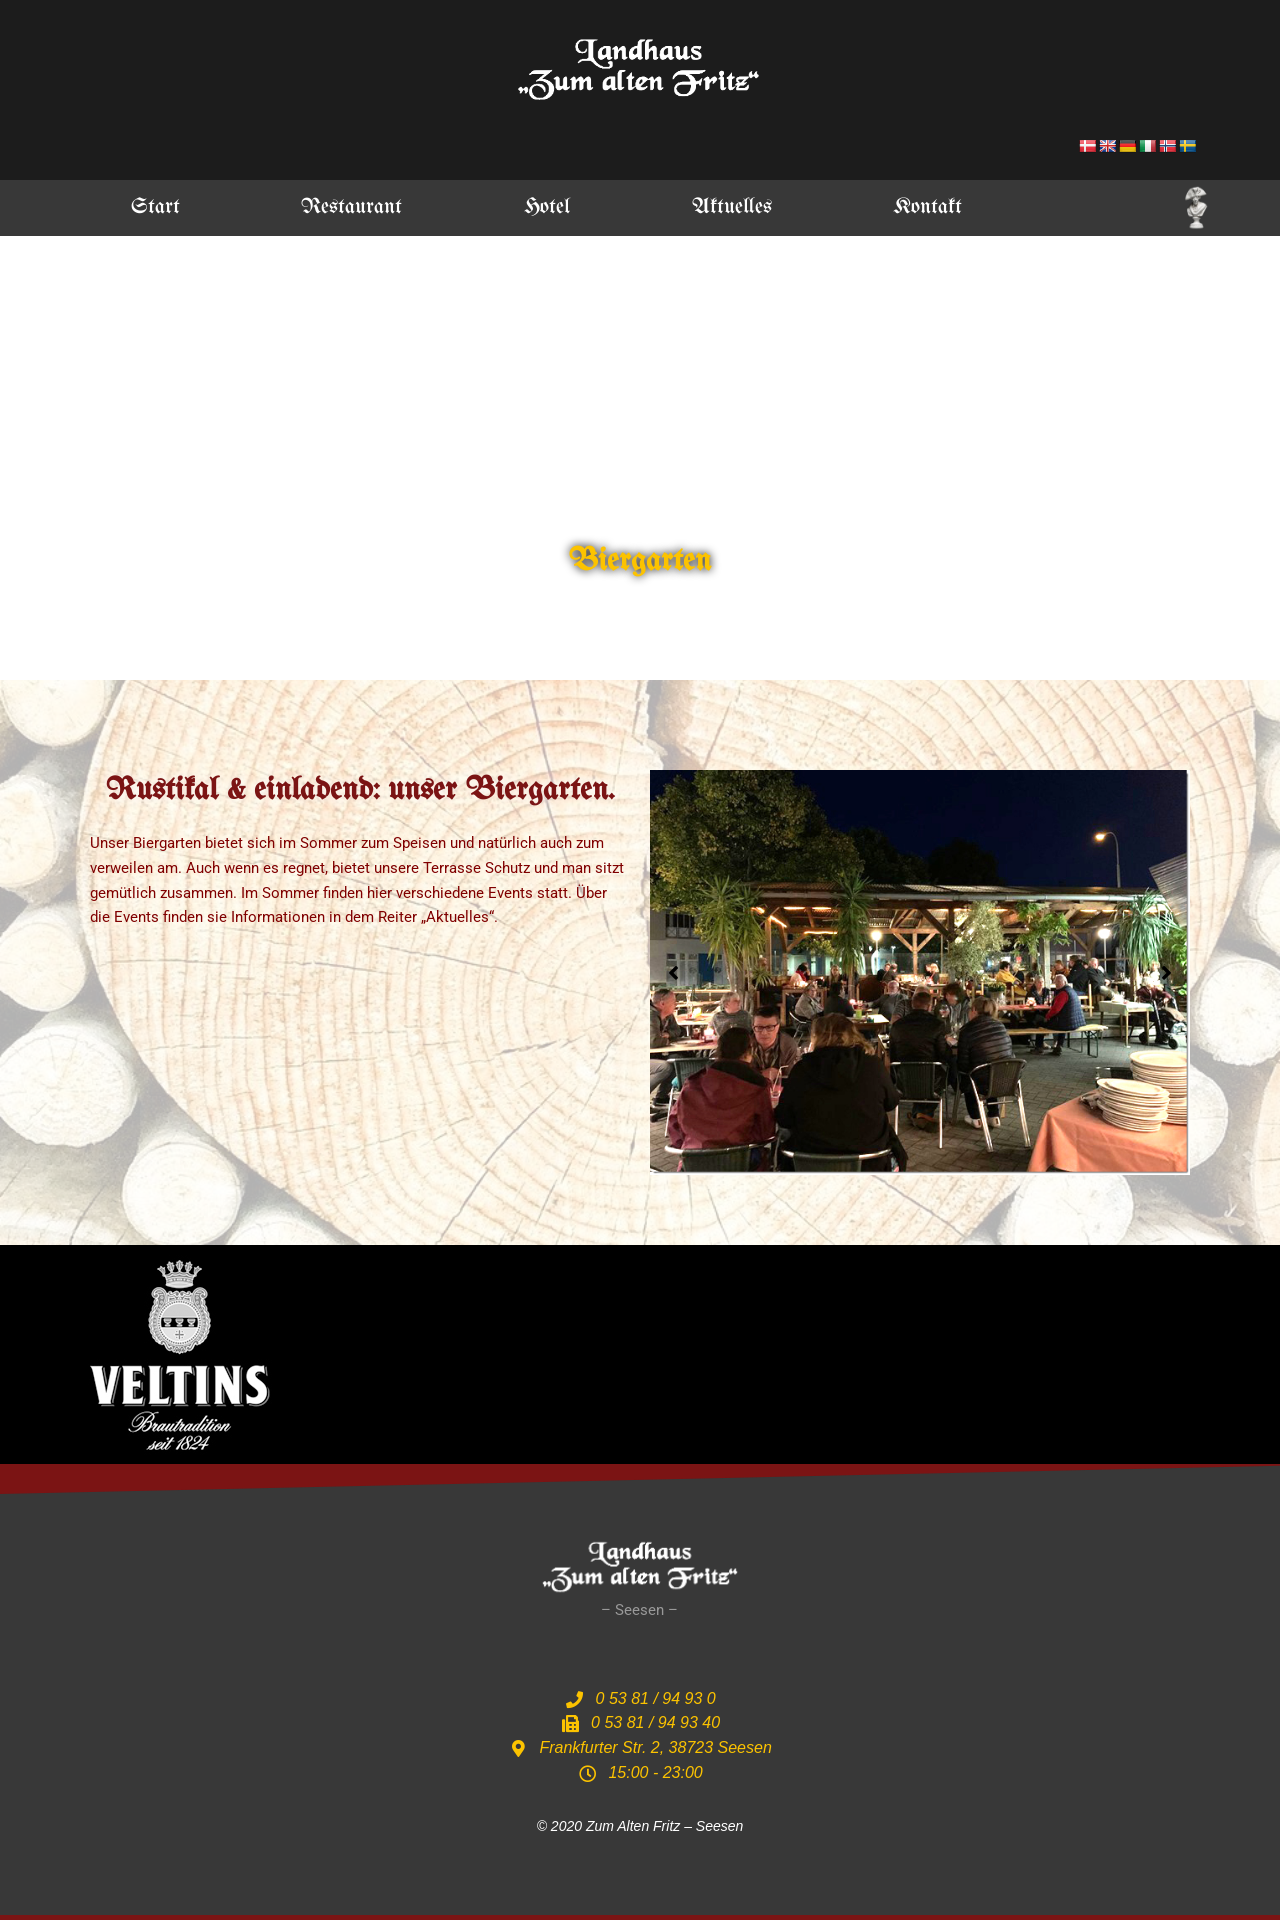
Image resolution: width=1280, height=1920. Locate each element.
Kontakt (927, 207)
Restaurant (351, 207)
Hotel (547, 207)
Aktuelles (732, 207)
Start (155, 207)
